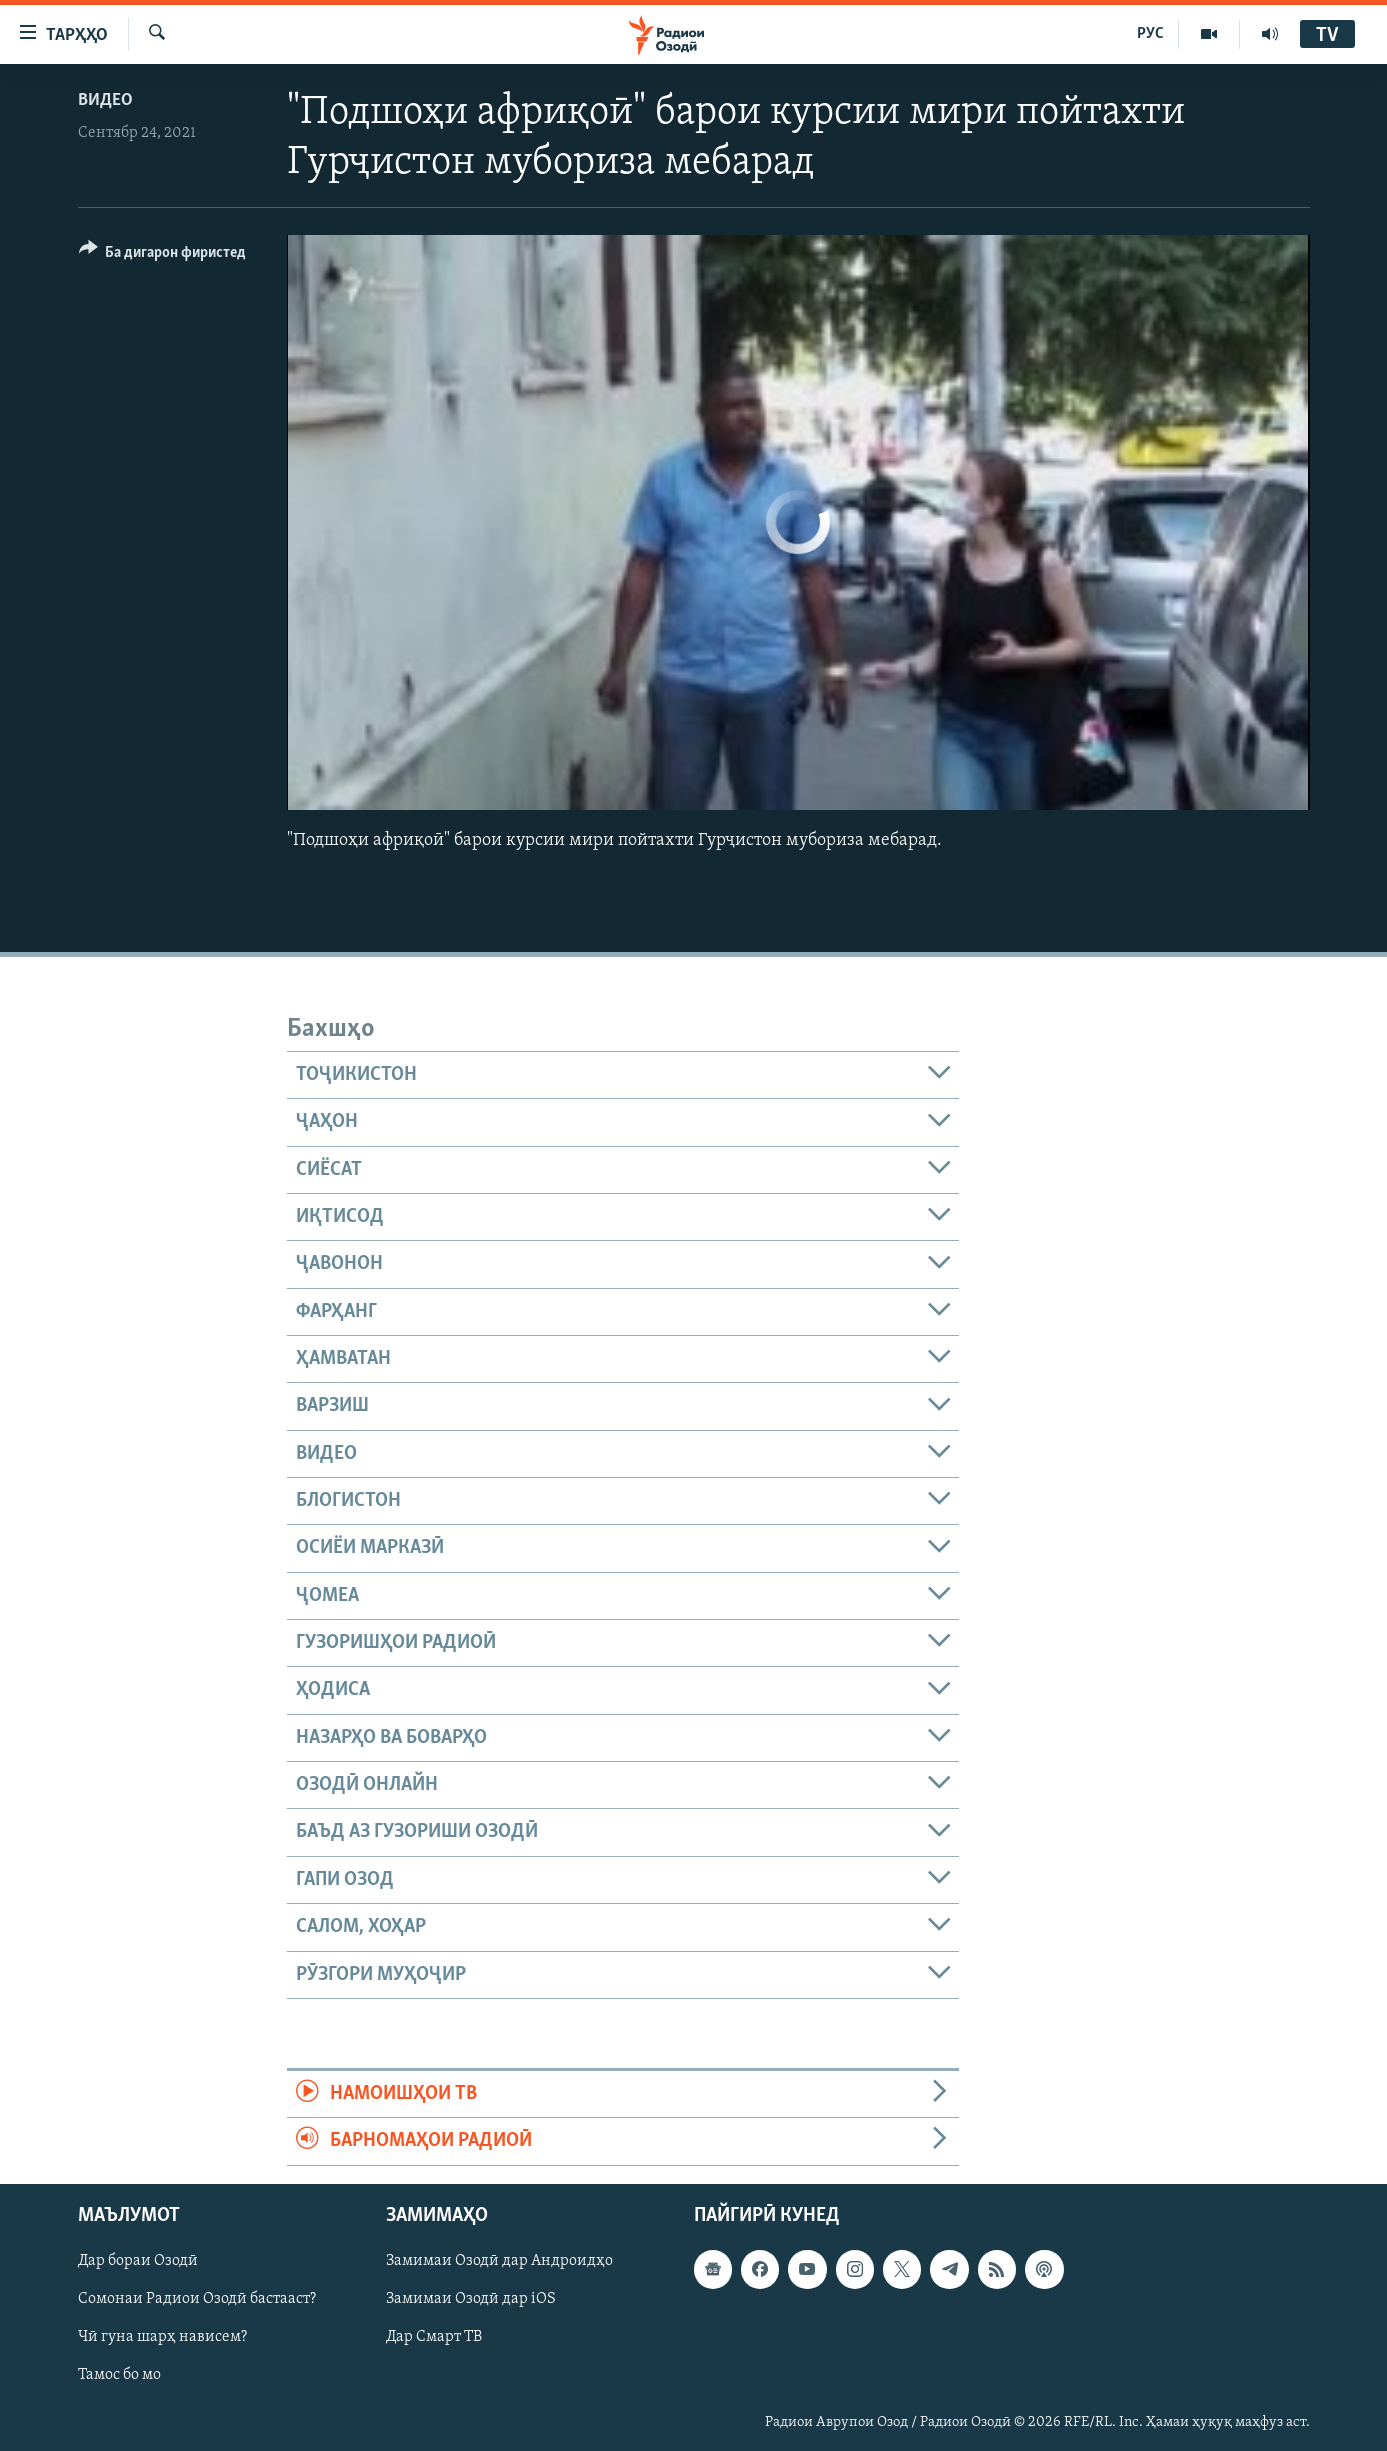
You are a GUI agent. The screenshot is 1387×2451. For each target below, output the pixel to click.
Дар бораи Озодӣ (138, 2261)
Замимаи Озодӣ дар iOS (471, 2299)
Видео (105, 100)
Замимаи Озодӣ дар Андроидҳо (499, 2261)
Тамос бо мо (119, 2375)
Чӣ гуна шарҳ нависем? (162, 2337)
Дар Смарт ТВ (434, 2337)
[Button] (163, 255)
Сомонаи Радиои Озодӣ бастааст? (197, 2299)
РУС (1150, 34)
